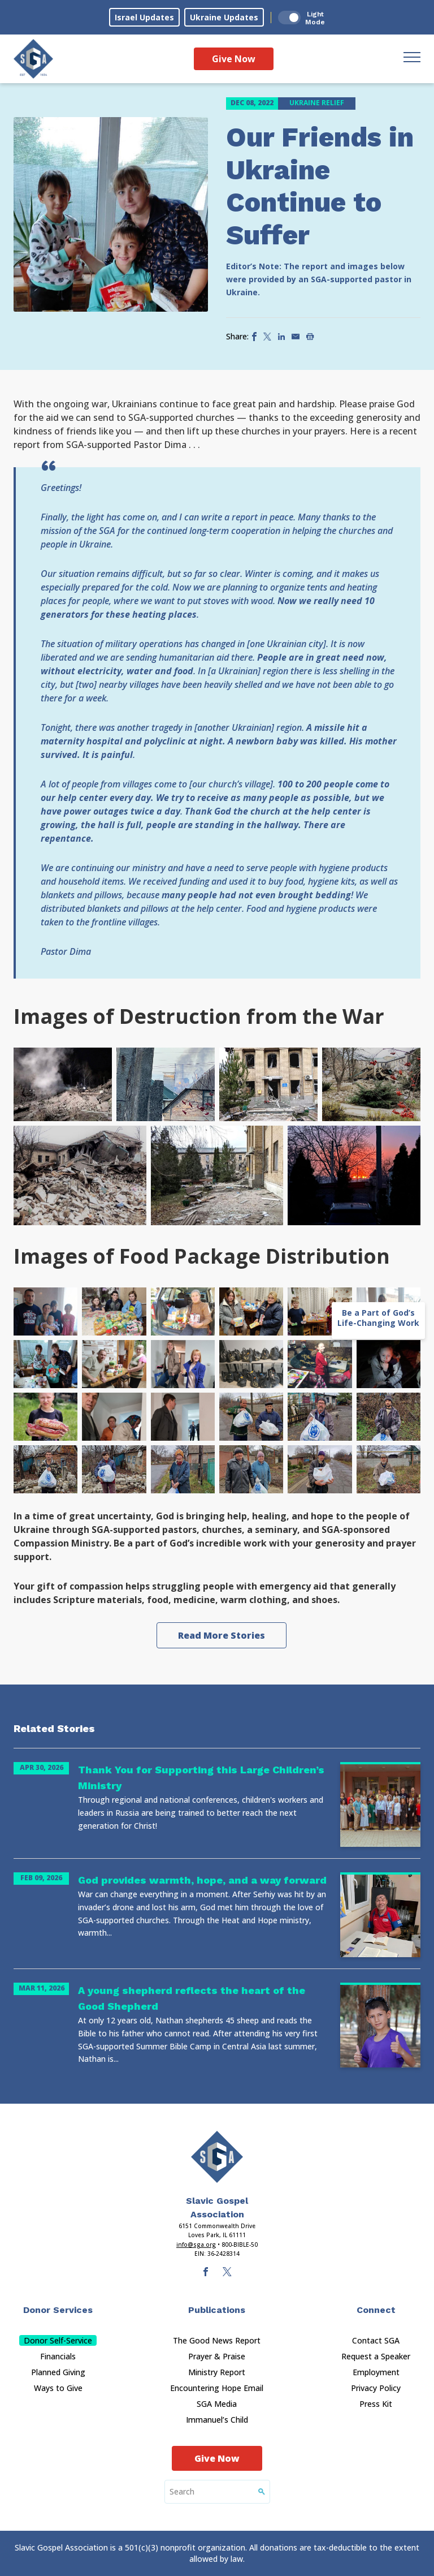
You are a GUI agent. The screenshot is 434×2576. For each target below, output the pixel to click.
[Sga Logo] (33, 59)
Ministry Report (216, 2372)
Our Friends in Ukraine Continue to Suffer (320, 186)
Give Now (233, 59)
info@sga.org (196, 2244)
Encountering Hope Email (216, 2388)
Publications (216, 2309)
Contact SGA (376, 2340)
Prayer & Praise (216, 2356)
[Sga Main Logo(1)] (217, 2157)
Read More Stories (221, 1635)
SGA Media (217, 2403)
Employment (376, 2372)
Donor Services (58, 2309)
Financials (58, 2356)
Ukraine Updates (224, 17)
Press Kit (375, 2403)
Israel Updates (144, 17)
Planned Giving (58, 2372)
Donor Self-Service (58, 2340)
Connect (376, 2309)
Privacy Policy (376, 2388)
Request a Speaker (375, 2356)
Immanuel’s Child (217, 2419)
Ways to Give (58, 2388)
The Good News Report (217, 2340)
